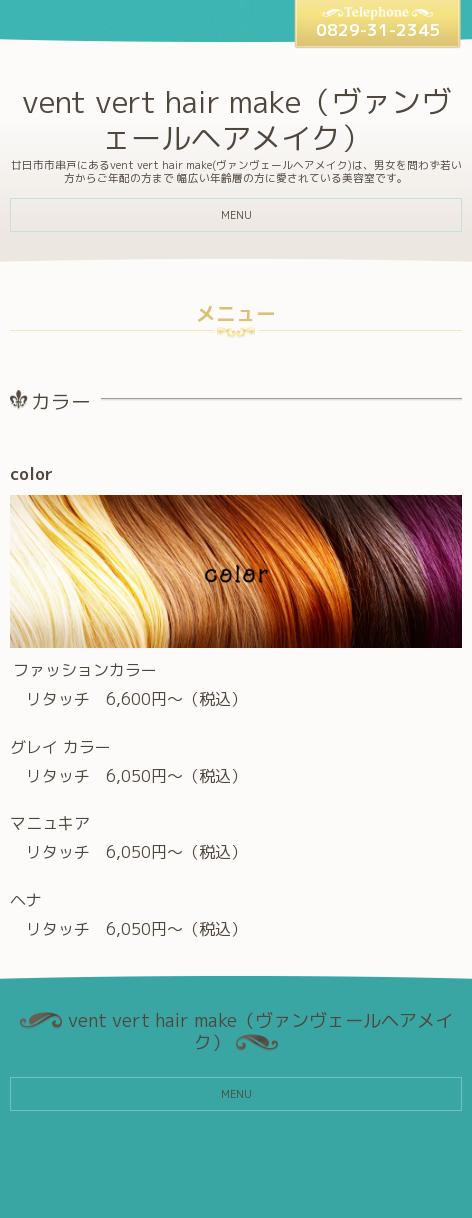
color (31, 473)
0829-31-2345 (378, 29)
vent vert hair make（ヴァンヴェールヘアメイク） (236, 120)
